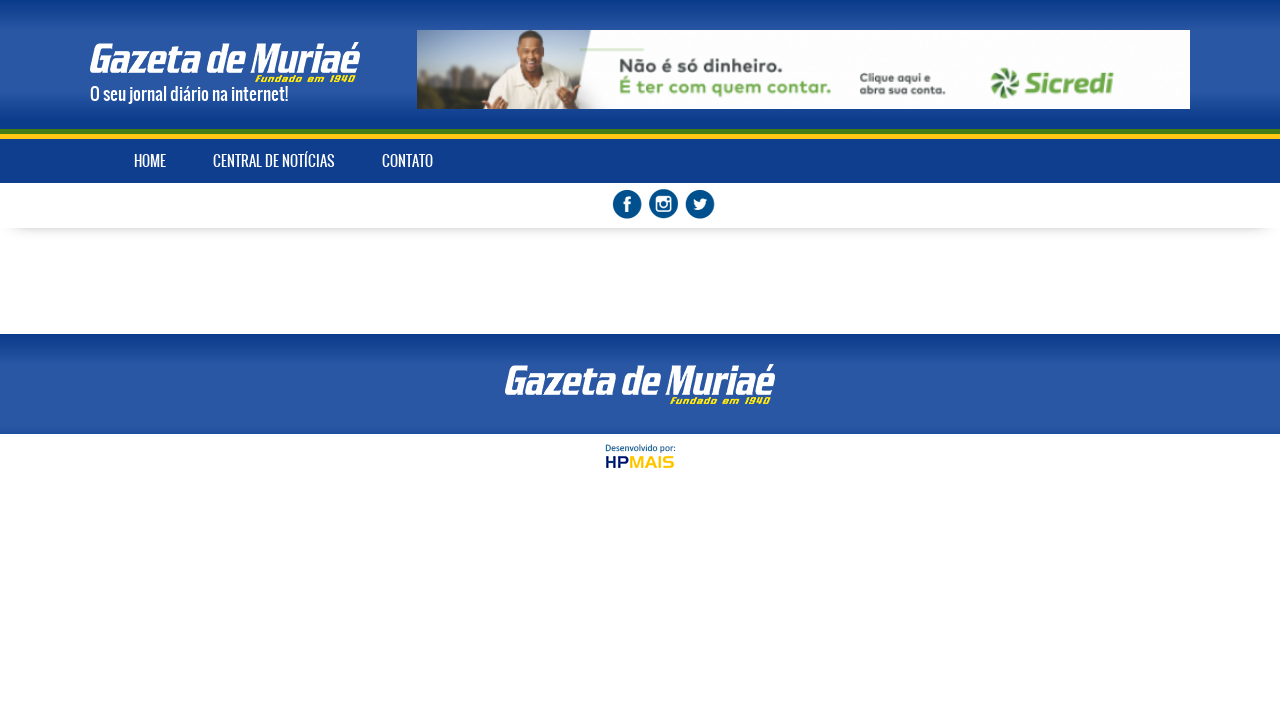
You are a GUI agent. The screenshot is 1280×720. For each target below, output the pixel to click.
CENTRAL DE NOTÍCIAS (274, 161)
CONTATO (407, 161)
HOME (150, 161)
